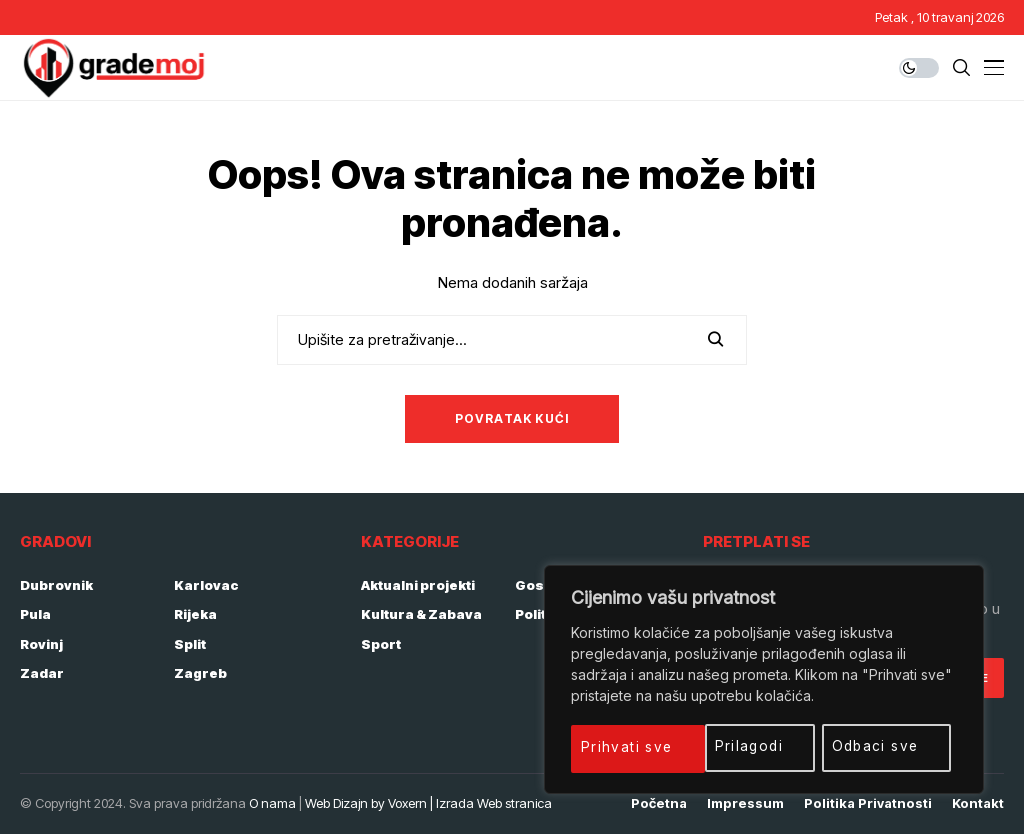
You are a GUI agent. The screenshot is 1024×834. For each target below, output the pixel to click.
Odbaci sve (743, 746)
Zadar (42, 673)
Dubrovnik (56, 585)
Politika (541, 614)
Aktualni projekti (418, 585)
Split (190, 644)
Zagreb (200, 673)
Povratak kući (512, 418)
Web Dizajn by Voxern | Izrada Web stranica (428, 803)
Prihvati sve (881, 746)
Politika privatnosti (868, 803)
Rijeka (195, 614)
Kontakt (978, 803)
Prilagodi (616, 746)
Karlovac (206, 585)
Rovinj (41, 644)
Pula (35, 614)
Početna (659, 803)
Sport (381, 644)
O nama (272, 803)
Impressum (745, 803)
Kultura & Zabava (421, 614)
